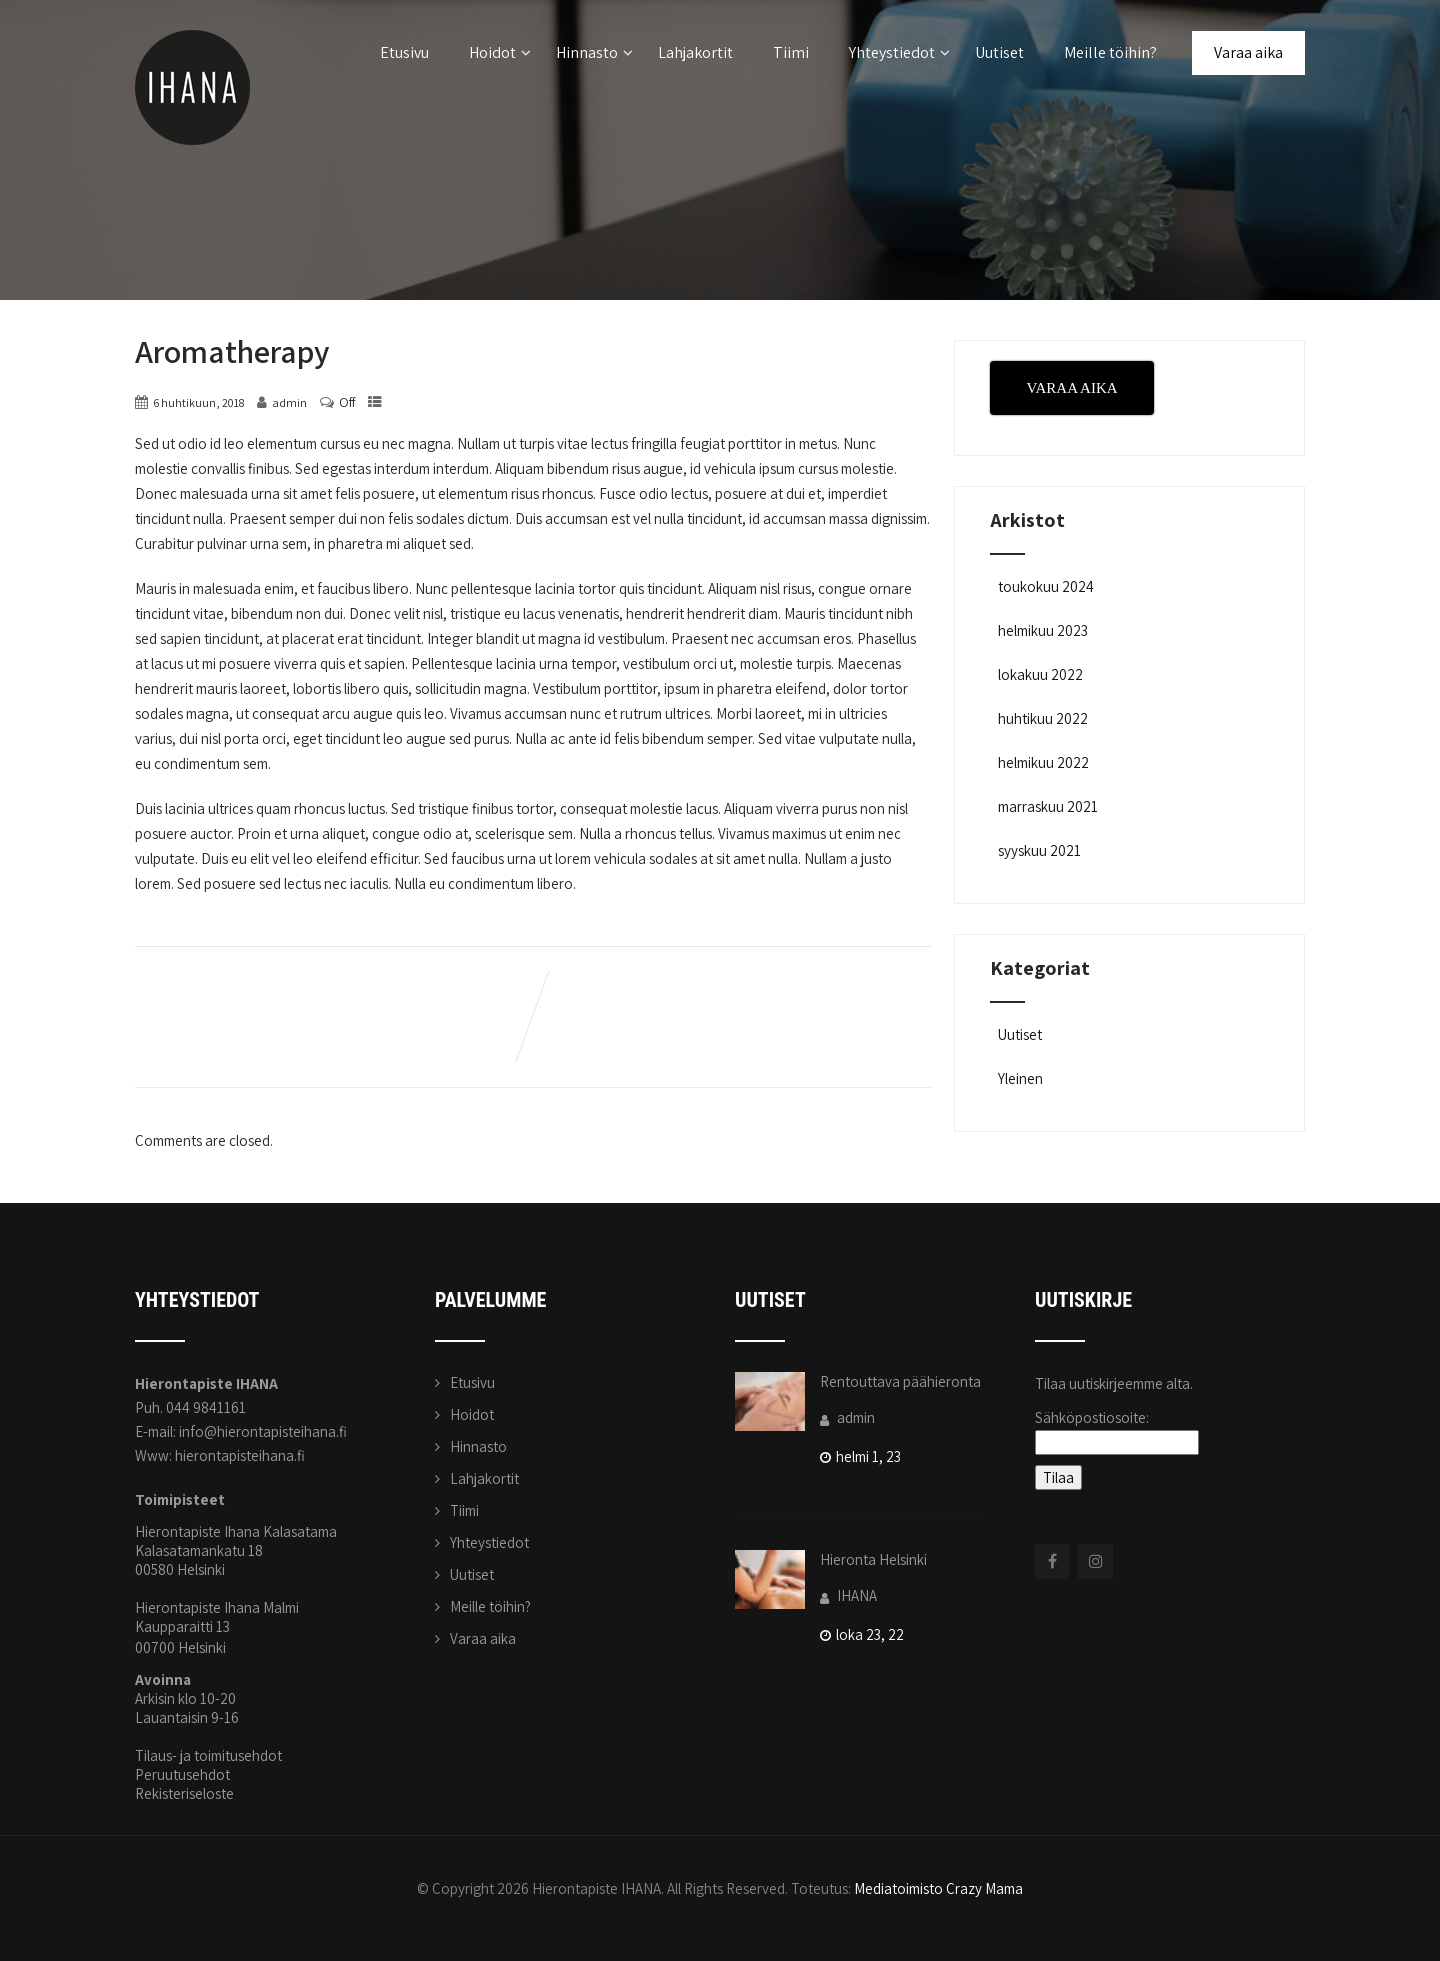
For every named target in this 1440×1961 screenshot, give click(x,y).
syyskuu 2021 (1039, 850)
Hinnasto (594, 52)
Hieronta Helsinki (873, 1559)
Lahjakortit (695, 52)
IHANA (848, 1595)
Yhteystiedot (899, 52)
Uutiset (999, 52)
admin (847, 1417)
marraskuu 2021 (1048, 806)
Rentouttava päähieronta (900, 1381)
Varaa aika (1248, 52)
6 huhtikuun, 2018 (198, 402)
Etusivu (404, 52)
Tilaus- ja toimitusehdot (208, 1755)
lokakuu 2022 (1040, 674)
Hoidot (500, 52)
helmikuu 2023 (1043, 630)
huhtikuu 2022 (1043, 718)
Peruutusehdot (182, 1774)
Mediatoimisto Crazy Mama (938, 1888)
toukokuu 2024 (1046, 586)
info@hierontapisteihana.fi (263, 1431)
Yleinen (1019, 1078)
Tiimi (791, 52)
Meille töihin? (1110, 52)
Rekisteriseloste (184, 1793)
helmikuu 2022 (1043, 762)
